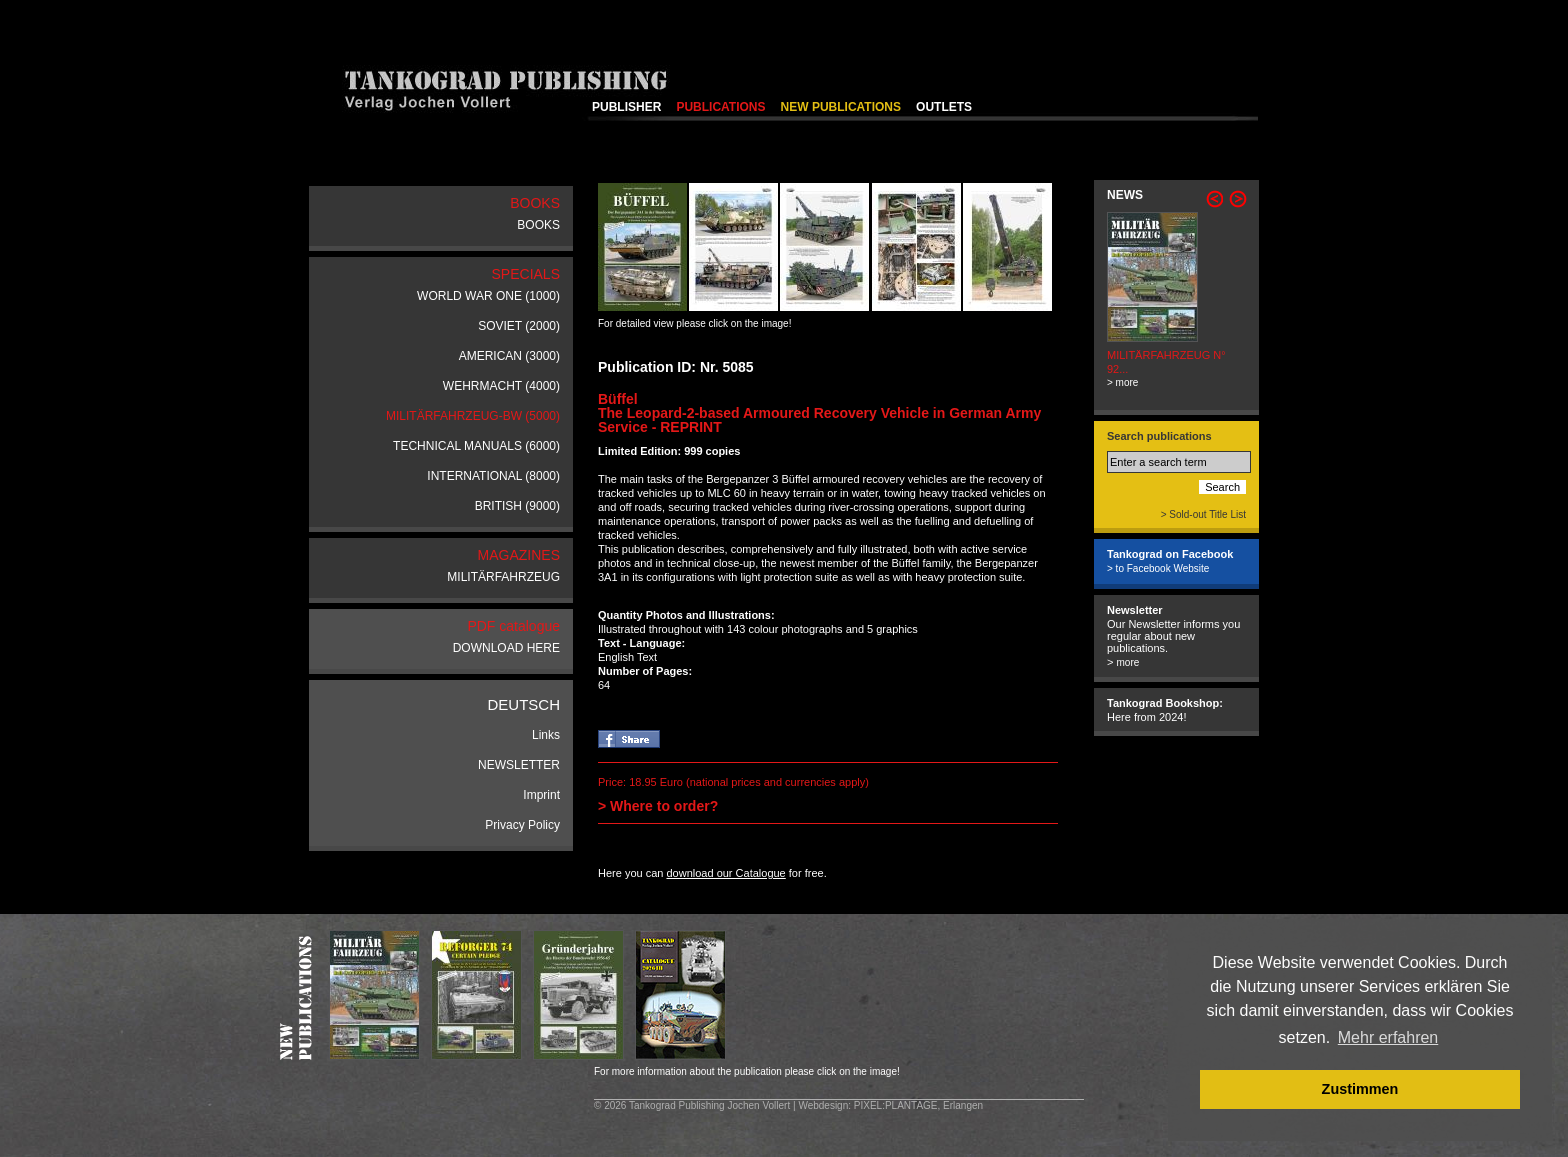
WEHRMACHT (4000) (501, 386)
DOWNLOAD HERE (506, 648)
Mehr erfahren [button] (1388, 1037)
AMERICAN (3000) (509, 356)
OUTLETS (944, 107)
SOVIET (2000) (519, 326)
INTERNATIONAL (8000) (493, 476)
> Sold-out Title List (1203, 514)
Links (546, 735)
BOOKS (538, 225)
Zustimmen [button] (1360, 1089)
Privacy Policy (522, 825)
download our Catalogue (725, 873)
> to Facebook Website (1158, 568)
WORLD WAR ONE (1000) (488, 296)
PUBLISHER (626, 107)
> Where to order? (658, 806)
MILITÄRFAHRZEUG (503, 577)
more (1127, 662)
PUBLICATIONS (720, 107)
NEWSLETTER (519, 765)
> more (1122, 382)
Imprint (541, 795)
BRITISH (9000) (517, 506)
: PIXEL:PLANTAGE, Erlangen (915, 1105)
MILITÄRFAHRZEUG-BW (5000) (473, 416)
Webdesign (823, 1105)
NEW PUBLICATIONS (841, 107)
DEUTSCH (523, 704)
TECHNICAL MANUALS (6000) (476, 446)
